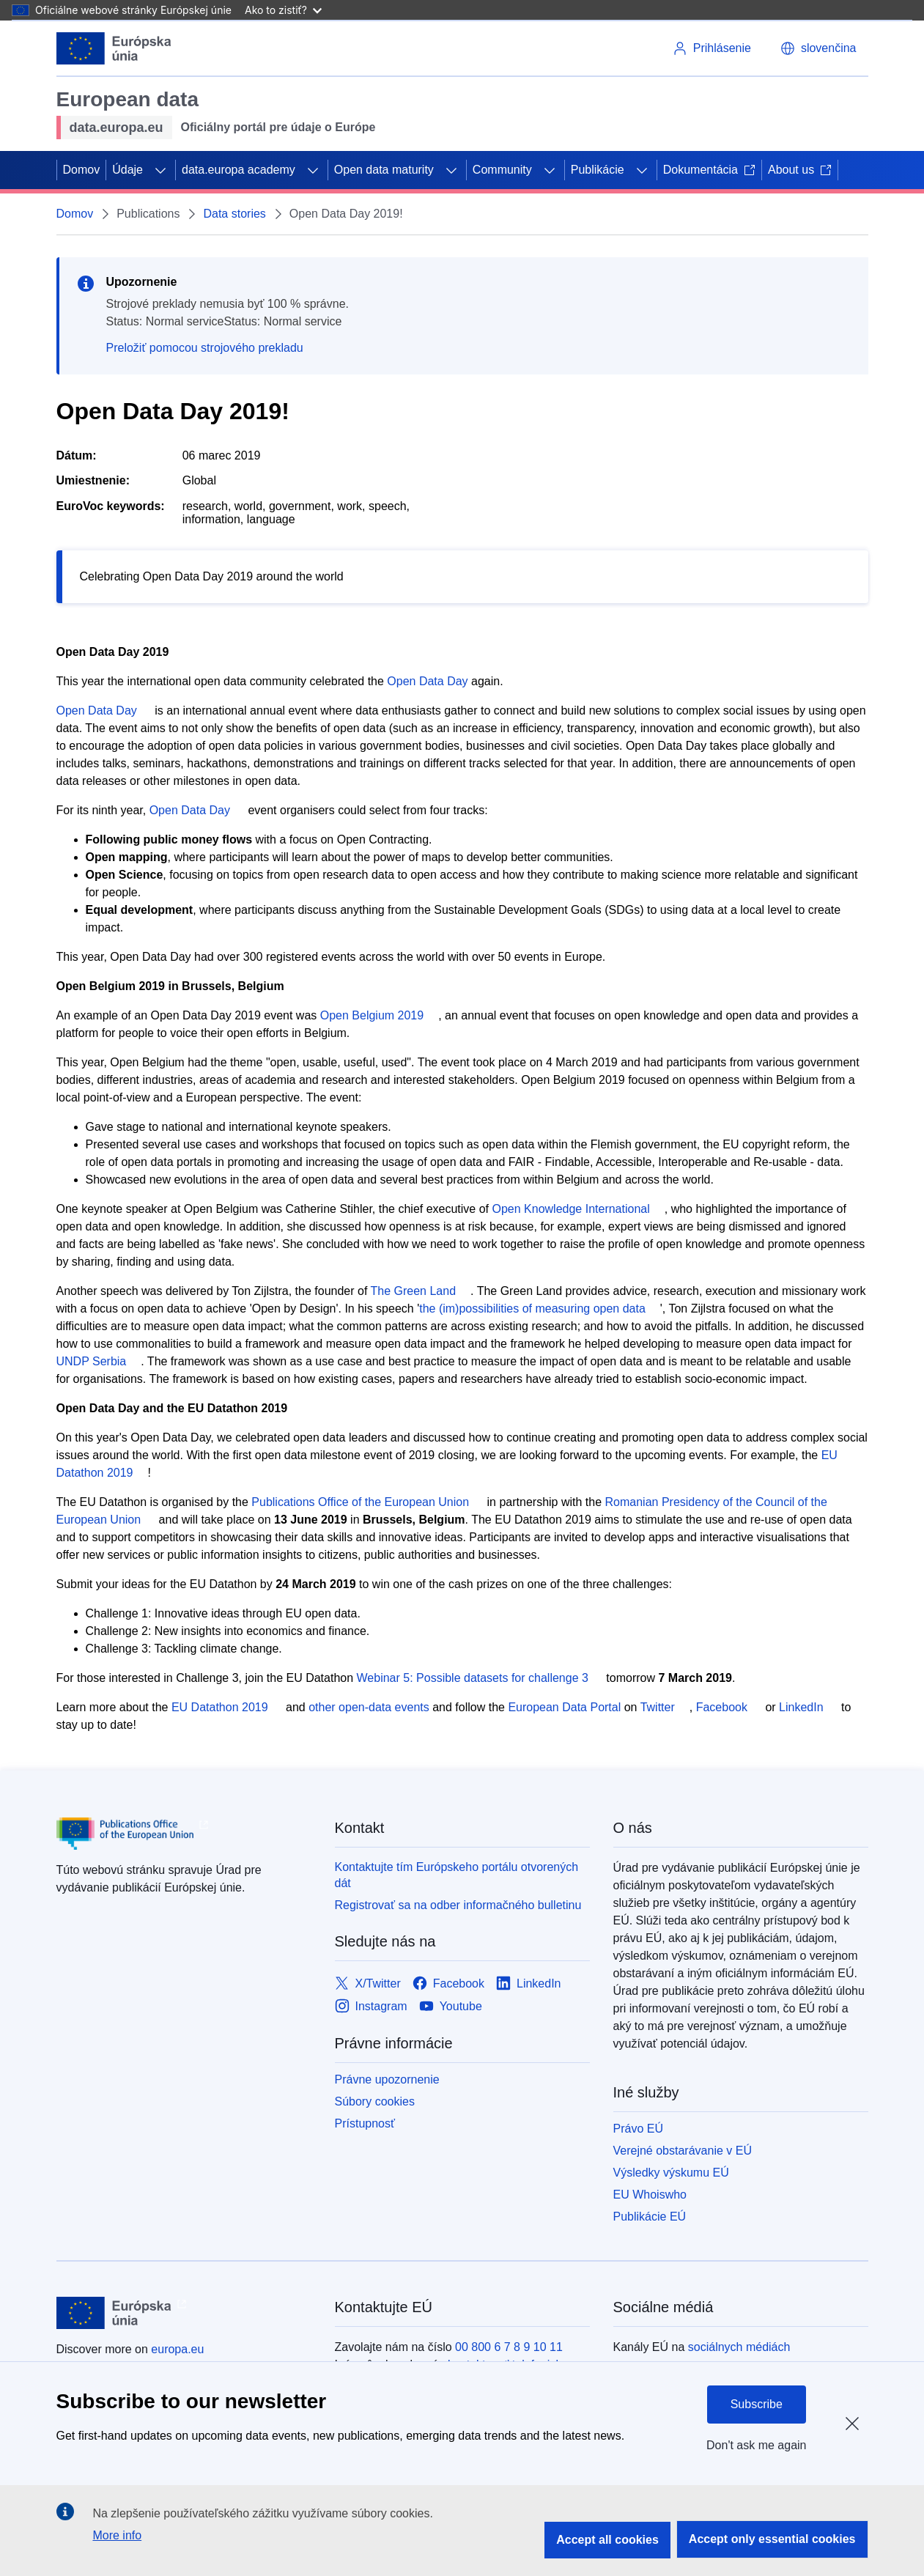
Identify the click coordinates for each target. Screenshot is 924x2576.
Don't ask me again (756, 2445)
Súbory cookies (375, 2101)
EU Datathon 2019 (219, 1707)
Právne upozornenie (387, 2079)
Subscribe (757, 2404)
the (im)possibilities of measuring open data (532, 1308)
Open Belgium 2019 (372, 1015)
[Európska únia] (114, 48)
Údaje (127, 169)
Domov (81, 169)
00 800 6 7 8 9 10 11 (509, 2347)
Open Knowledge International (571, 1209)
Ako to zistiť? (283, 10)
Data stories (234, 213)
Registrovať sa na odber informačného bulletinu (458, 1905)
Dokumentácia (709, 169)
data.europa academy (238, 169)
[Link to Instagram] (371, 2007)
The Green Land (414, 1291)
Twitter (657, 1707)
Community (502, 169)
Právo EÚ (638, 2128)
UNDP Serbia (91, 1361)
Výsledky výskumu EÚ (671, 2172)
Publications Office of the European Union (360, 1502)
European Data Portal (564, 1707)
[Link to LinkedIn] (528, 1984)
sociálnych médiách (739, 2347)
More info (116, 2535)
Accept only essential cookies (772, 2539)
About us (800, 169)
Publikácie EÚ (650, 2216)
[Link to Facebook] (448, 1984)
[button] (818, 48)
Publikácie (597, 169)
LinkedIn (801, 1707)
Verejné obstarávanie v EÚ (682, 2150)
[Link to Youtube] (450, 2007)
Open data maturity (384, 169)
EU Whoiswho (650, 2194)
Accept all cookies (607, 2539)
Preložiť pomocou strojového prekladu (204, 348)
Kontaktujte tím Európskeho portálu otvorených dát (457, 1875)
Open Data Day (427, 681)
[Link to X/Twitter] (368, 1984)
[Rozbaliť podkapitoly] (160, 170)
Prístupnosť (365, 2123)
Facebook (721, 1707)
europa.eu (177, 2349)
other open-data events (368, 1707)
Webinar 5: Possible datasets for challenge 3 (472, 1678)
